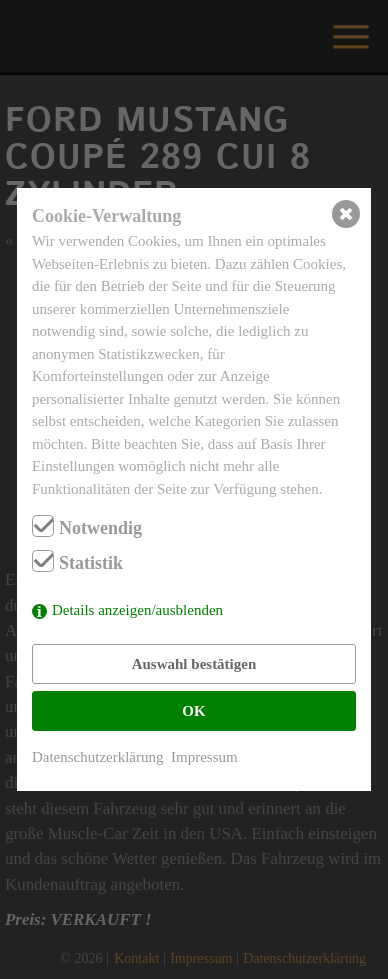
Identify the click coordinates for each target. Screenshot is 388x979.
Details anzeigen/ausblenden (137, 610)
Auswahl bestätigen (194, 664)
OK (193, 711)
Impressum (204, 757)
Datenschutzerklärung (98, 757)
